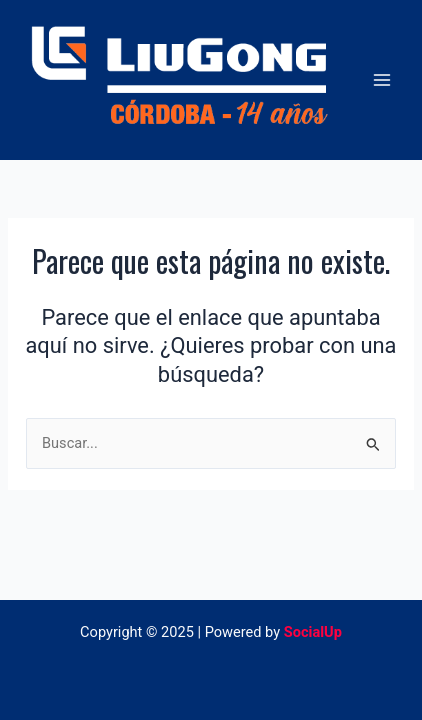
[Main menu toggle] (382, 80)
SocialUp (313, 632)
